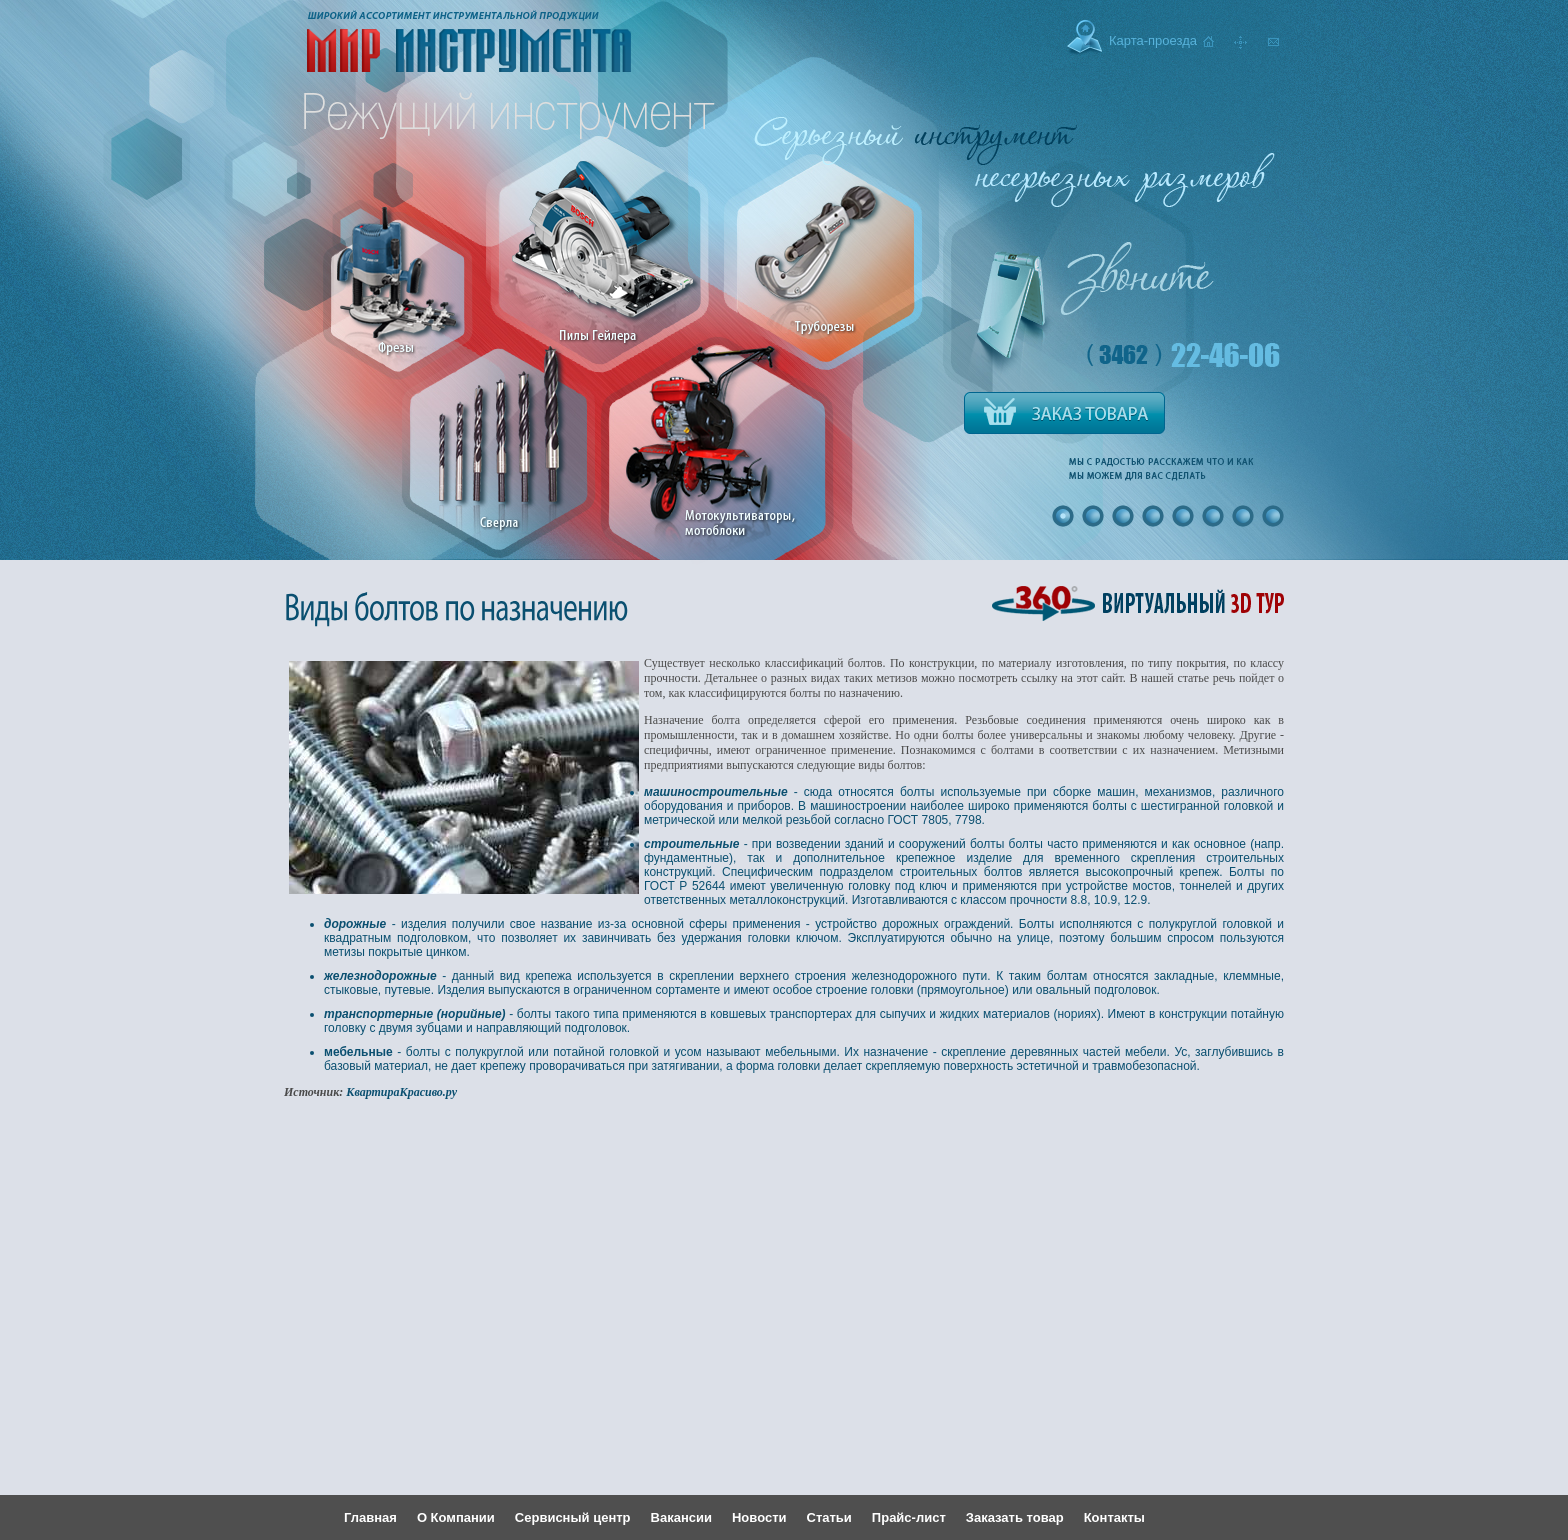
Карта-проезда (1153, 40)
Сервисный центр (573, 1517)
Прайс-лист (909, 1517)
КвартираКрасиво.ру (401, 1092)
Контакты (1114, 1517)
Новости (759, 1517)
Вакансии (681, 1517)
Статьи (829, 1517)
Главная (370, 1517)
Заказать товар (1015, 1517)
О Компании (456, 1517)
